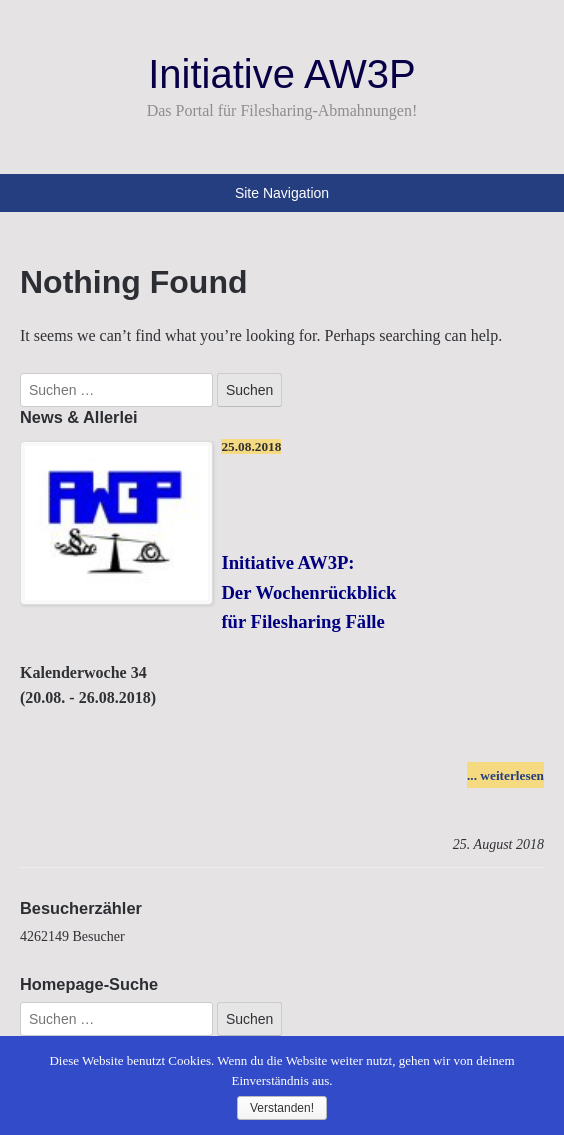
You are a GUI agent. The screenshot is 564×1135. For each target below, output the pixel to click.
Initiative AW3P (282, 74)
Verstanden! (282, 1108)
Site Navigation (282, 193)
